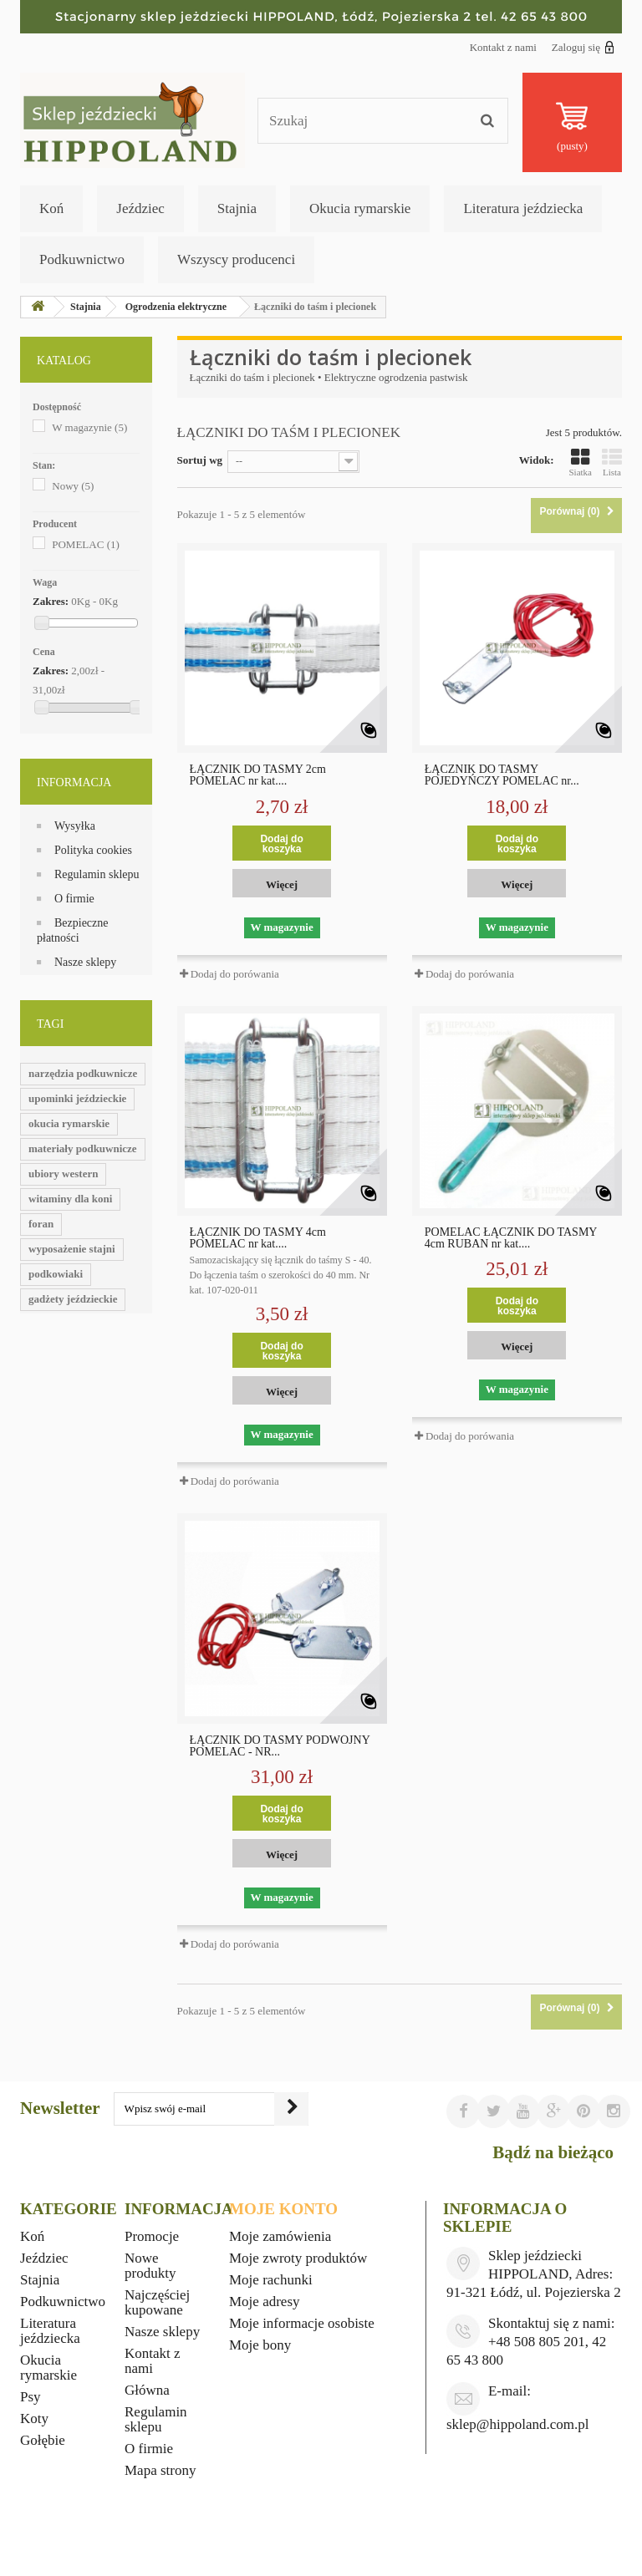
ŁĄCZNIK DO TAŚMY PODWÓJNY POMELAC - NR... (280, 1746)
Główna (147, 2390)
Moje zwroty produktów (298, 2258)
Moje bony (260, 2345)
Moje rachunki (271, 2280)
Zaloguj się (583, 46)
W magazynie (89, 427)
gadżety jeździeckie (72, 1299)
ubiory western (63, 1173)
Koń (51, 208)
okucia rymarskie (69, 1123)
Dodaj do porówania (235, 974)
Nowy (73, 486)
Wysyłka (74, 826)
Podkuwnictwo (82, 259)
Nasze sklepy (85, 962)
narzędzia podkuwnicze (82, 1073)
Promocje (152, 2236)
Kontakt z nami (503, 47)
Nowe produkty (150, 2265)
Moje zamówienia (280, 2236)
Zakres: (51, 601)
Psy (30, 2397)
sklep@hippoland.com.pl (517, 2424)
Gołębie (42, 2440)
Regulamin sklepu (97, 874)
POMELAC (86, 544)
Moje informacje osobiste (301, 2323)
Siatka (581, 462)
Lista (612, 462)
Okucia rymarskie (359, 208)
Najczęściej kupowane (157, 2302)
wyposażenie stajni (71, 1248)
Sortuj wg (200, 460)
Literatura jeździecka (523, 208)
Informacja (74, 782)
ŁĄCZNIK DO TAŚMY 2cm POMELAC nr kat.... (258, 775)
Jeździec (140, 208)
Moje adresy (264, 2301)
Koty (34, 2418)
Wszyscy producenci (236, 259)
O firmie (74, 898)
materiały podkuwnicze (82, 1148)
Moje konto (283, 2209)
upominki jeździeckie (77, 1098)
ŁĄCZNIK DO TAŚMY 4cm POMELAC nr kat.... (258, 1238)
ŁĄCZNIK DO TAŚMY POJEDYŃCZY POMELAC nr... (502, 775)
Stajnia (237, 208)
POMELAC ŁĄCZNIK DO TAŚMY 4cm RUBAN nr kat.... (511, 1238)
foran (41, 1223)
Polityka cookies (93, 850)
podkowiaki (55, 1274)
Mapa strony (160, 2470)
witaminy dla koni (70, 1198)
